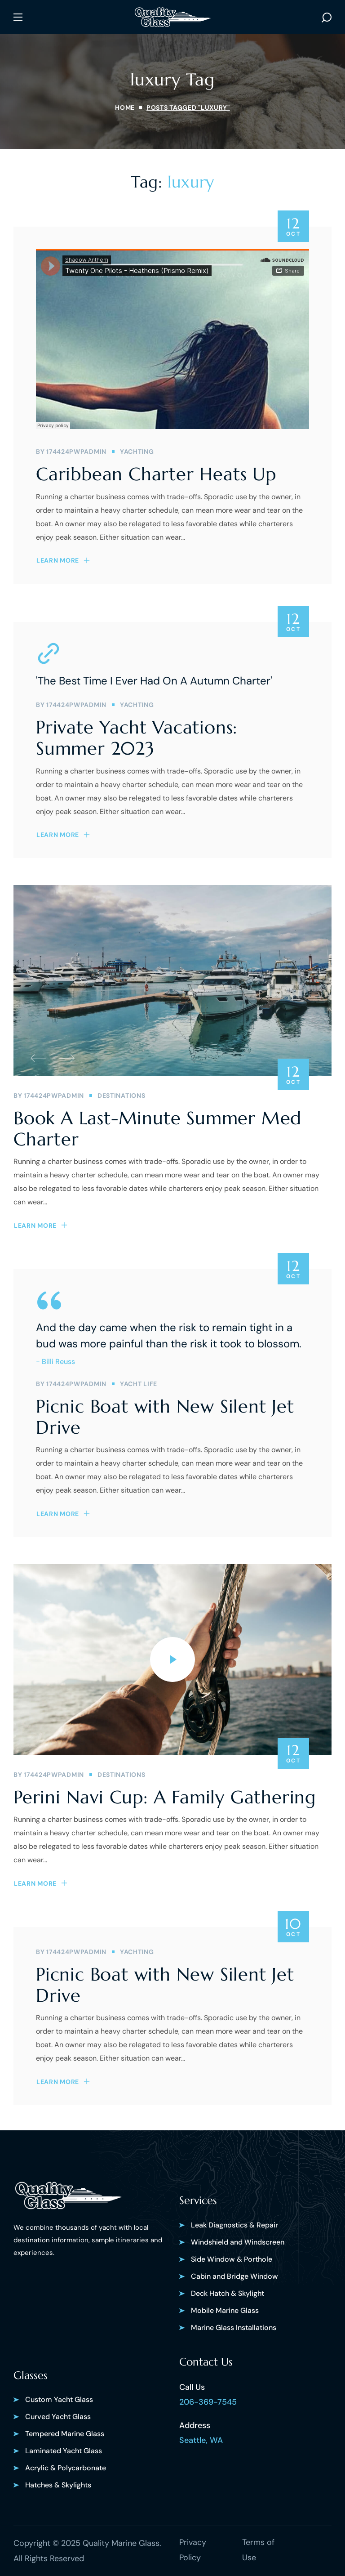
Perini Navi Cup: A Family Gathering (164, 1797)
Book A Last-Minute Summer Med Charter (157, 1128)
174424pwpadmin (76, 451)
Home (125, 107)
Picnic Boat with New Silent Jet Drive (165, 1417)
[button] (327, 17)
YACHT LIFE (138, 1384)
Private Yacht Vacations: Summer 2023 (136, 738)
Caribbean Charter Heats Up (156, 474)
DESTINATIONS (121, 1095)
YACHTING (137, 451)
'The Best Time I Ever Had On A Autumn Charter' (154, 681)
